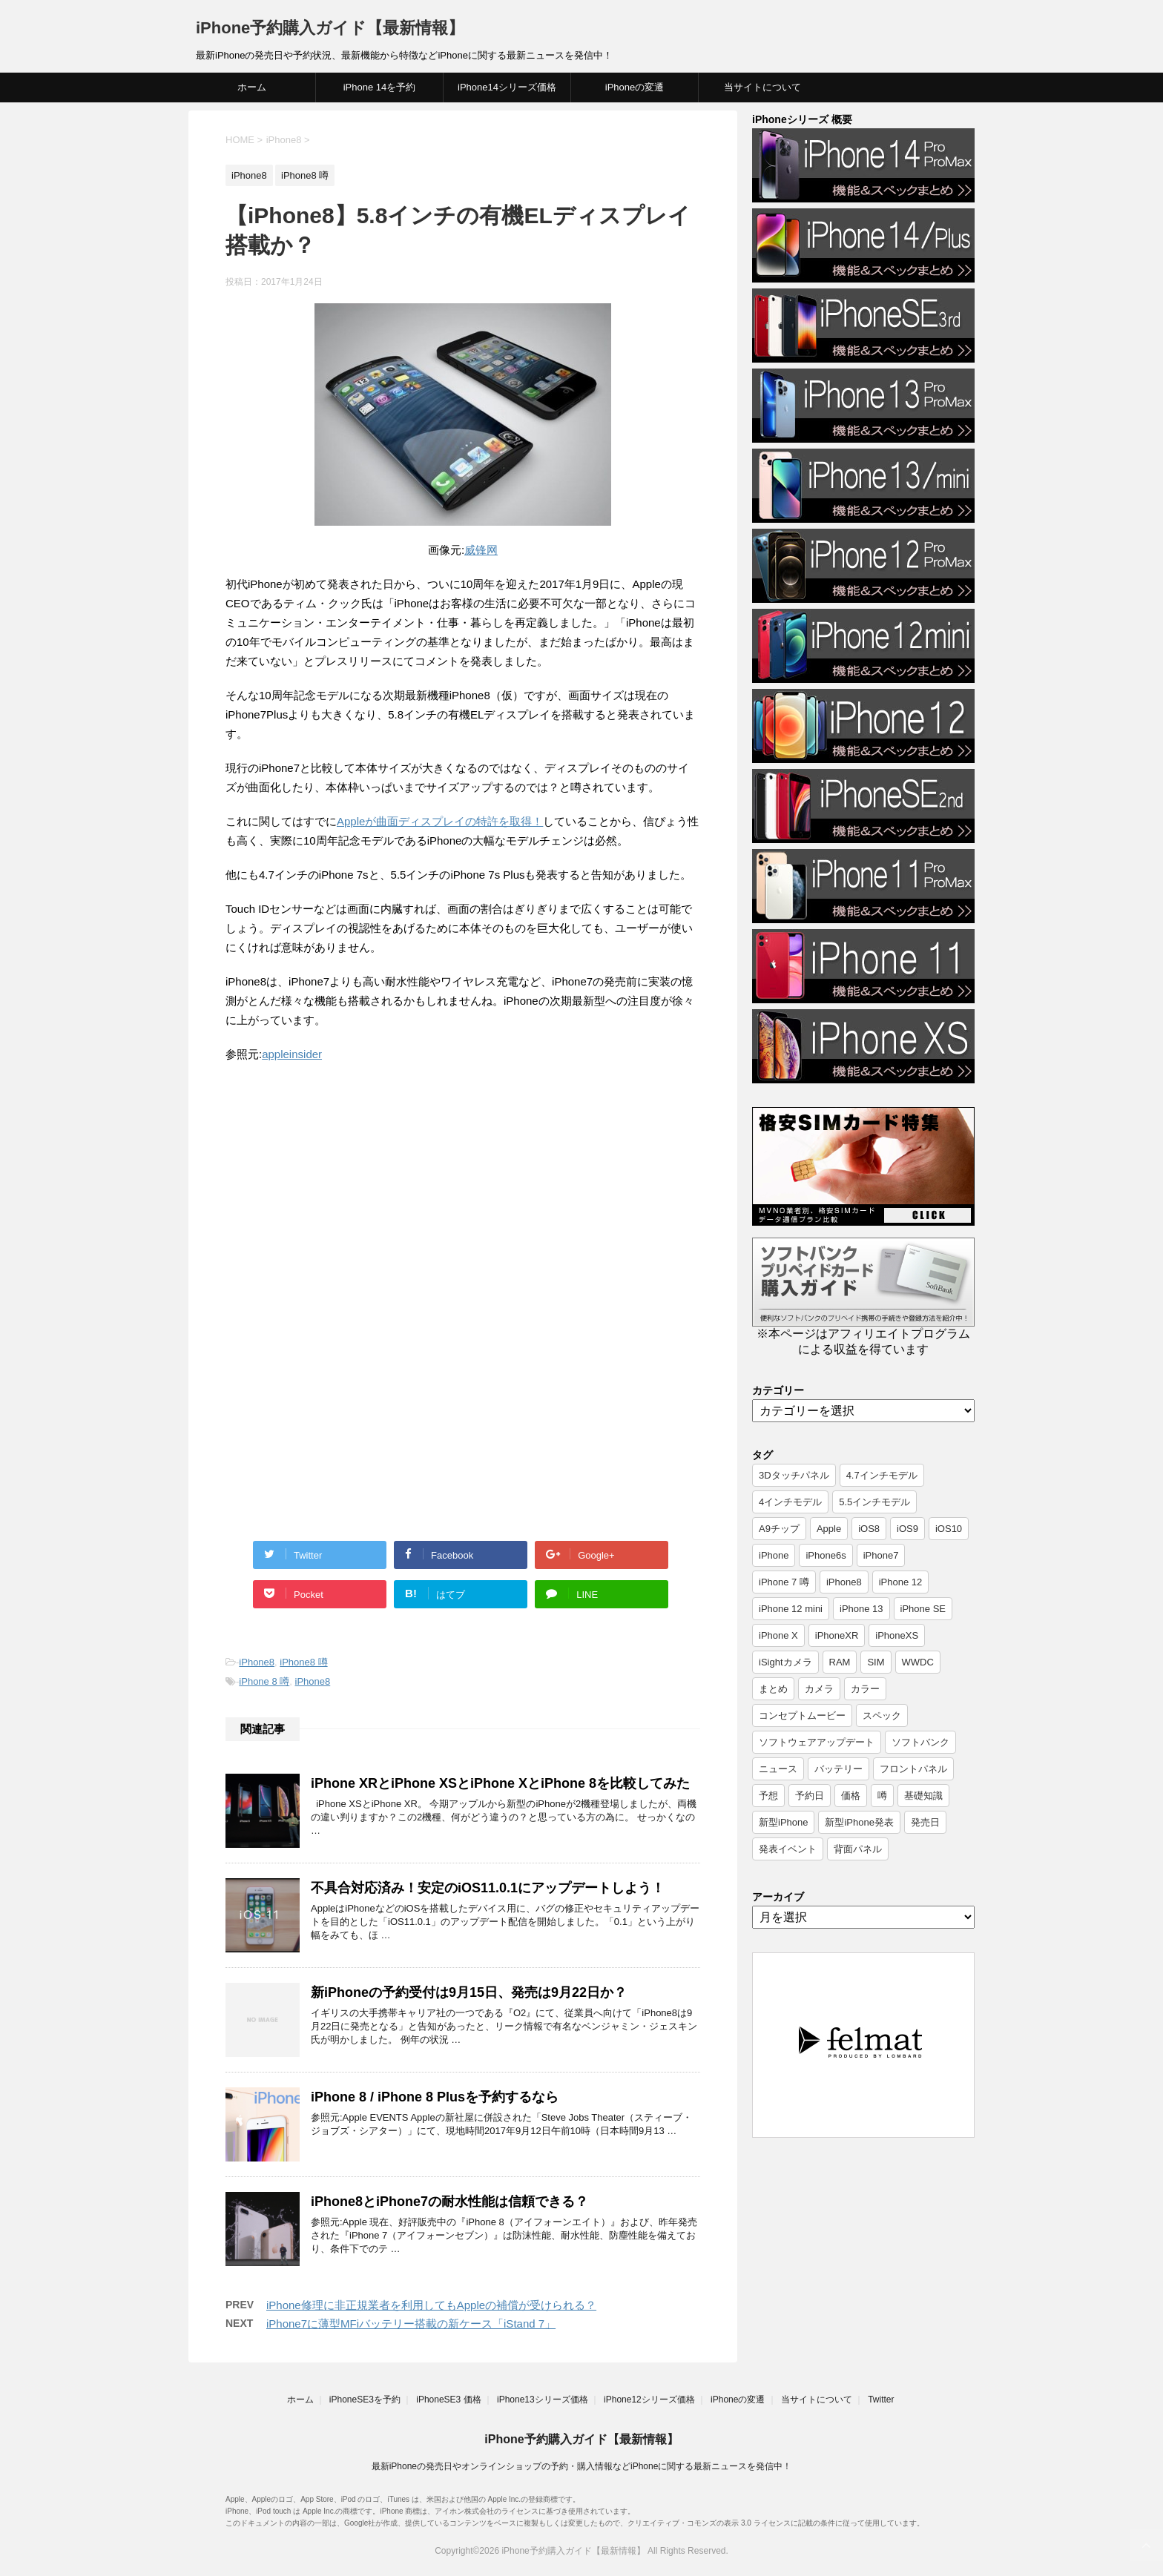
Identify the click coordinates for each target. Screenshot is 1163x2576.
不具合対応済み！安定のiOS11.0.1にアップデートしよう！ (488, 1887)
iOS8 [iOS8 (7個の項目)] (869, 1528)
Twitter (881, 2399)
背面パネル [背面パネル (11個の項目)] (858, 1849)
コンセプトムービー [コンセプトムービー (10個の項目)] (802, 1715)
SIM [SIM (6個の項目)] (875, 1662)
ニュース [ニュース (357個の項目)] (778, 1768)
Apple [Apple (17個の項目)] (829, 1528)
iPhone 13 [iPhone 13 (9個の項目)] (861, 1608)
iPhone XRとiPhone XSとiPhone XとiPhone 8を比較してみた (500, 1783)
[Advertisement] (350, 1197)
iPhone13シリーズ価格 (542, 2399)
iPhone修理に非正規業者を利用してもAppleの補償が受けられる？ (431, 2305)
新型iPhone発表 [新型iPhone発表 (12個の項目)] (859, 1822)
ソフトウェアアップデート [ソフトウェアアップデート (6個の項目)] (816, 1742)
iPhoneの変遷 (634, 87)
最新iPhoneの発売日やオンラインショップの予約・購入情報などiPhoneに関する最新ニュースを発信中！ (582, 2466)
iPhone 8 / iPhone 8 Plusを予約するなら (435, 2097)
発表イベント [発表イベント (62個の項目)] (788, 1849)
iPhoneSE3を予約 (365, 2399)
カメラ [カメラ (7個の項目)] (819, 1688)
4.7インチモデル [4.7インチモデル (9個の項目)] (881, 1475)
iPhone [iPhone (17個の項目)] (773, 1555)
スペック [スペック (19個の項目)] (882, 1715)
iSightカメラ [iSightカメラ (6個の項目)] (785, 1662)
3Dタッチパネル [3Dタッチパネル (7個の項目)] (794, 1475)
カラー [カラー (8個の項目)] (865, 1688)
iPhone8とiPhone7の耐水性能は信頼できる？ (449, 2201)
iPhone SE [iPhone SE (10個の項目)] (923, 1608)
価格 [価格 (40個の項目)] (850, 1795)
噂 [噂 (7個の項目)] (882, 1795)
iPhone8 (256, 1662)
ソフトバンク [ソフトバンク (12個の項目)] (920, 1742)
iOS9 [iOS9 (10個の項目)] (907, 1528)
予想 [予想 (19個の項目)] (768, 1795)
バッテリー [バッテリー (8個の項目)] (838, 1768)
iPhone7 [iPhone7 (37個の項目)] (881, 1555)
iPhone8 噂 (303, 1662)
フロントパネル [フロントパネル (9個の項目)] (913, 1768)
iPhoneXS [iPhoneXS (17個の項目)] (896, 1635)
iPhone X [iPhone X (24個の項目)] (778, 1635)
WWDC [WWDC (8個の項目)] (918, 1662)
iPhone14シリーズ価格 (507, 87)
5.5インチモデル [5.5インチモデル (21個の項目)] (874, 1501)
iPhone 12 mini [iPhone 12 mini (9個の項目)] (791, 1608)
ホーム (251, 87)
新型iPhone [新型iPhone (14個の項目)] (783, 1822)
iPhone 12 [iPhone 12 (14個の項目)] (901, 1582)
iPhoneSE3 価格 (448, 2399)
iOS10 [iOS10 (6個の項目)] (948, 1528)
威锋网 (481, 550)
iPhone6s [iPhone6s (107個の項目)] (825, 1555)
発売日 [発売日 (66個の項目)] (925, 1822)
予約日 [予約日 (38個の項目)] (809, 1795)
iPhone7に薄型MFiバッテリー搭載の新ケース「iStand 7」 (411, 2323)
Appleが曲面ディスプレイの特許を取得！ (440, 821)
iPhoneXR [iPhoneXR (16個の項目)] (837, 1635)
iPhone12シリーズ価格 (649, 2399)
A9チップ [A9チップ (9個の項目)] (779, 1528)
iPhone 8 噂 (264, 1681)
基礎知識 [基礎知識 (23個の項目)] (923, 1795)
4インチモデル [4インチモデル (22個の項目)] (790, 1501)
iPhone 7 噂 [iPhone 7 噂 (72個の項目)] (784, 1582)
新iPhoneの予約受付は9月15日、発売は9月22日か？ (469, 1992)
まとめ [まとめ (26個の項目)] (773, 1688)
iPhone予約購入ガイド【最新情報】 (330, 28)
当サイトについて (762, 87)
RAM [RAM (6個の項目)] (840, 1662)
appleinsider (292, 1054)
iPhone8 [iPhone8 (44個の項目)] (844, 1582)
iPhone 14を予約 (379, 87)
